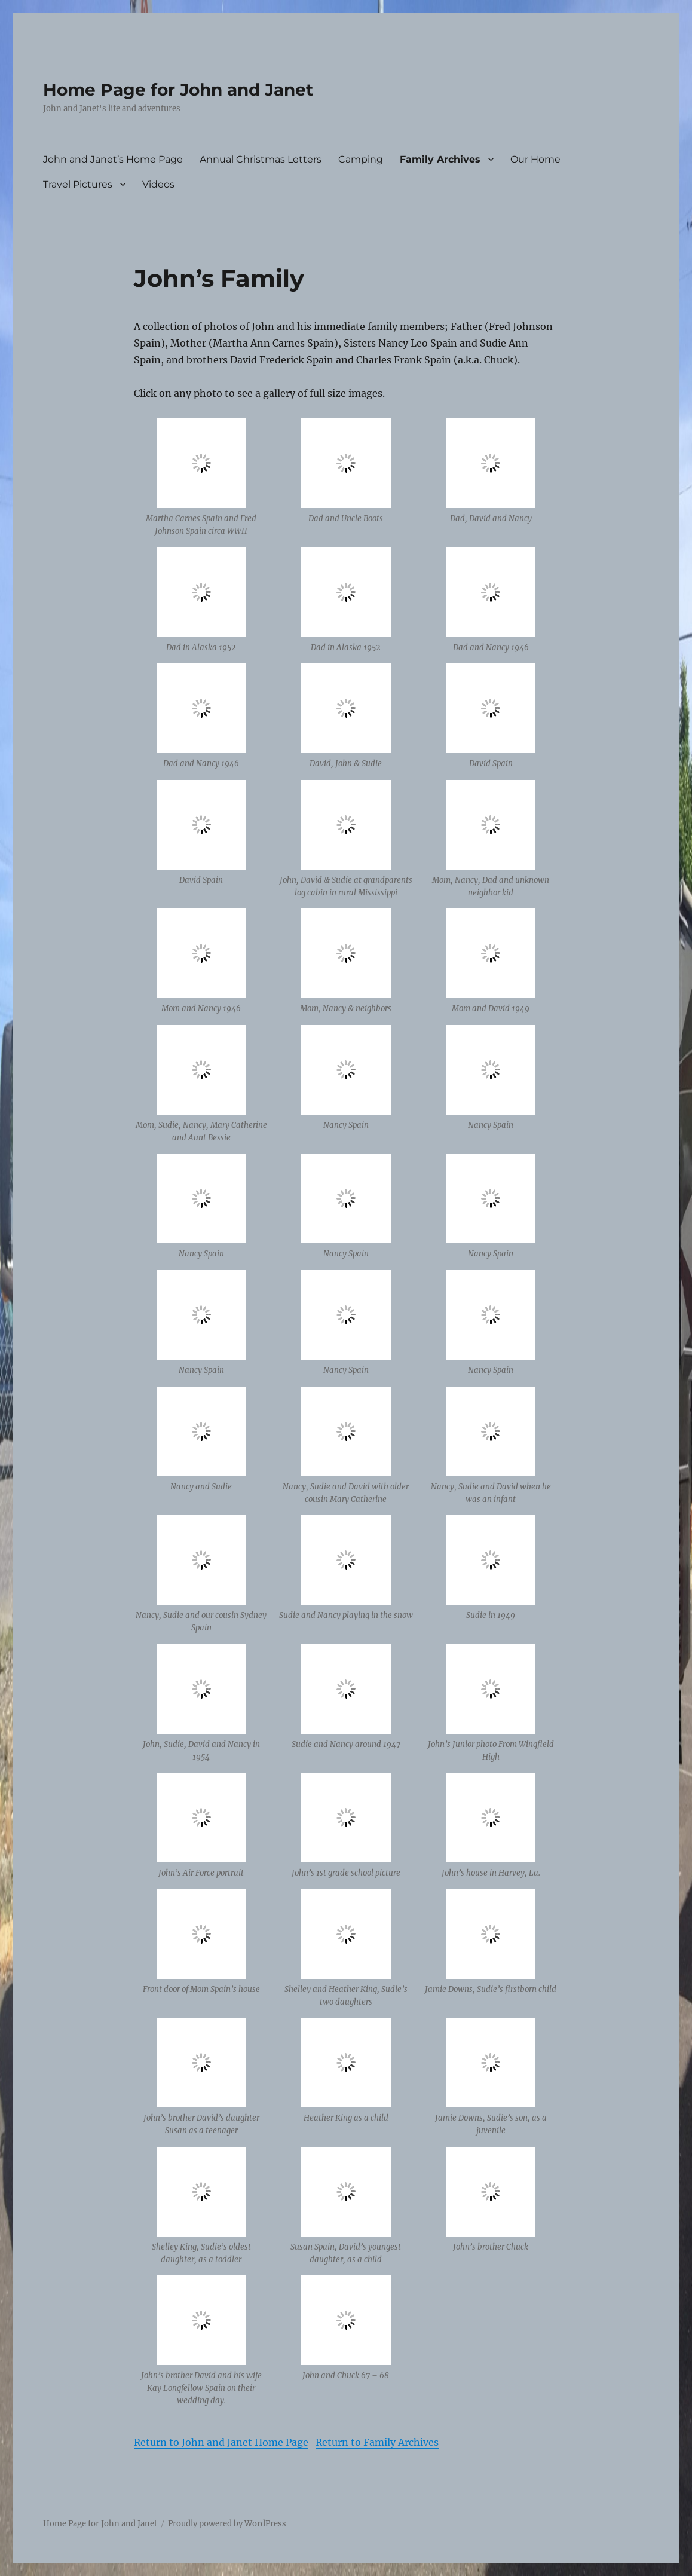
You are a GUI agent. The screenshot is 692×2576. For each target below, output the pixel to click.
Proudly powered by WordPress (227, 2524)
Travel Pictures (77, 184)
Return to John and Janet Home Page (221, 2442)
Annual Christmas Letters (260, 159)
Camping (360, 159)
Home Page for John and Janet (178, 89)
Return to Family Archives (377, 2442)
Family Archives (440, 159)
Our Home (535, 159)
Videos (158, 184)
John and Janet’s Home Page (113, 159)
